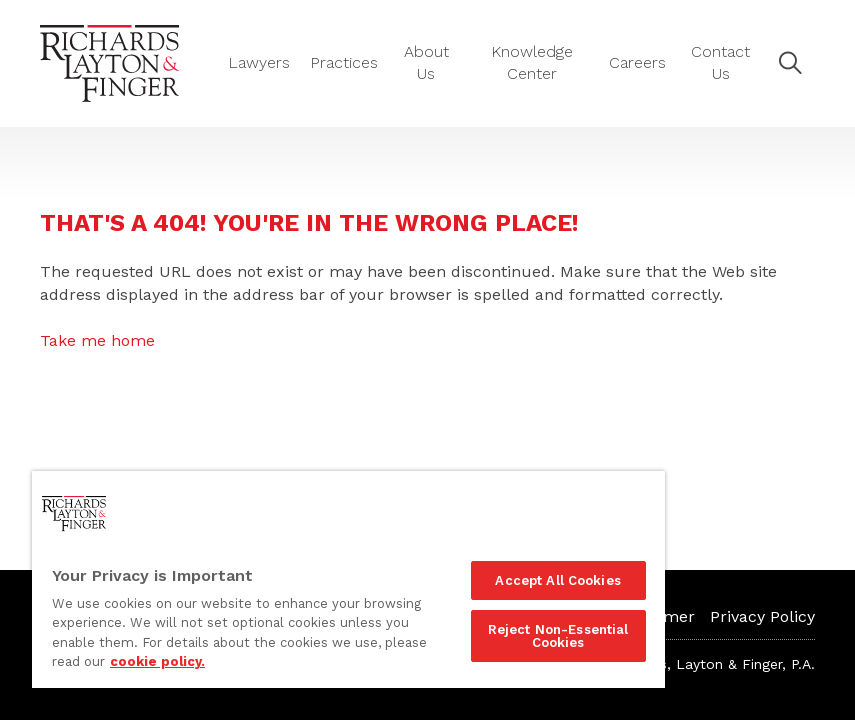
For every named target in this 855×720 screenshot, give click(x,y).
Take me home (97, 340)
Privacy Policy (762, 616)
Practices (344, 62)
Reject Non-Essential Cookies (558, 636)
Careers (637, 62)
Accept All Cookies (557, 580)
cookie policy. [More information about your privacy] (157, 661)
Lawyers (259, 62)
